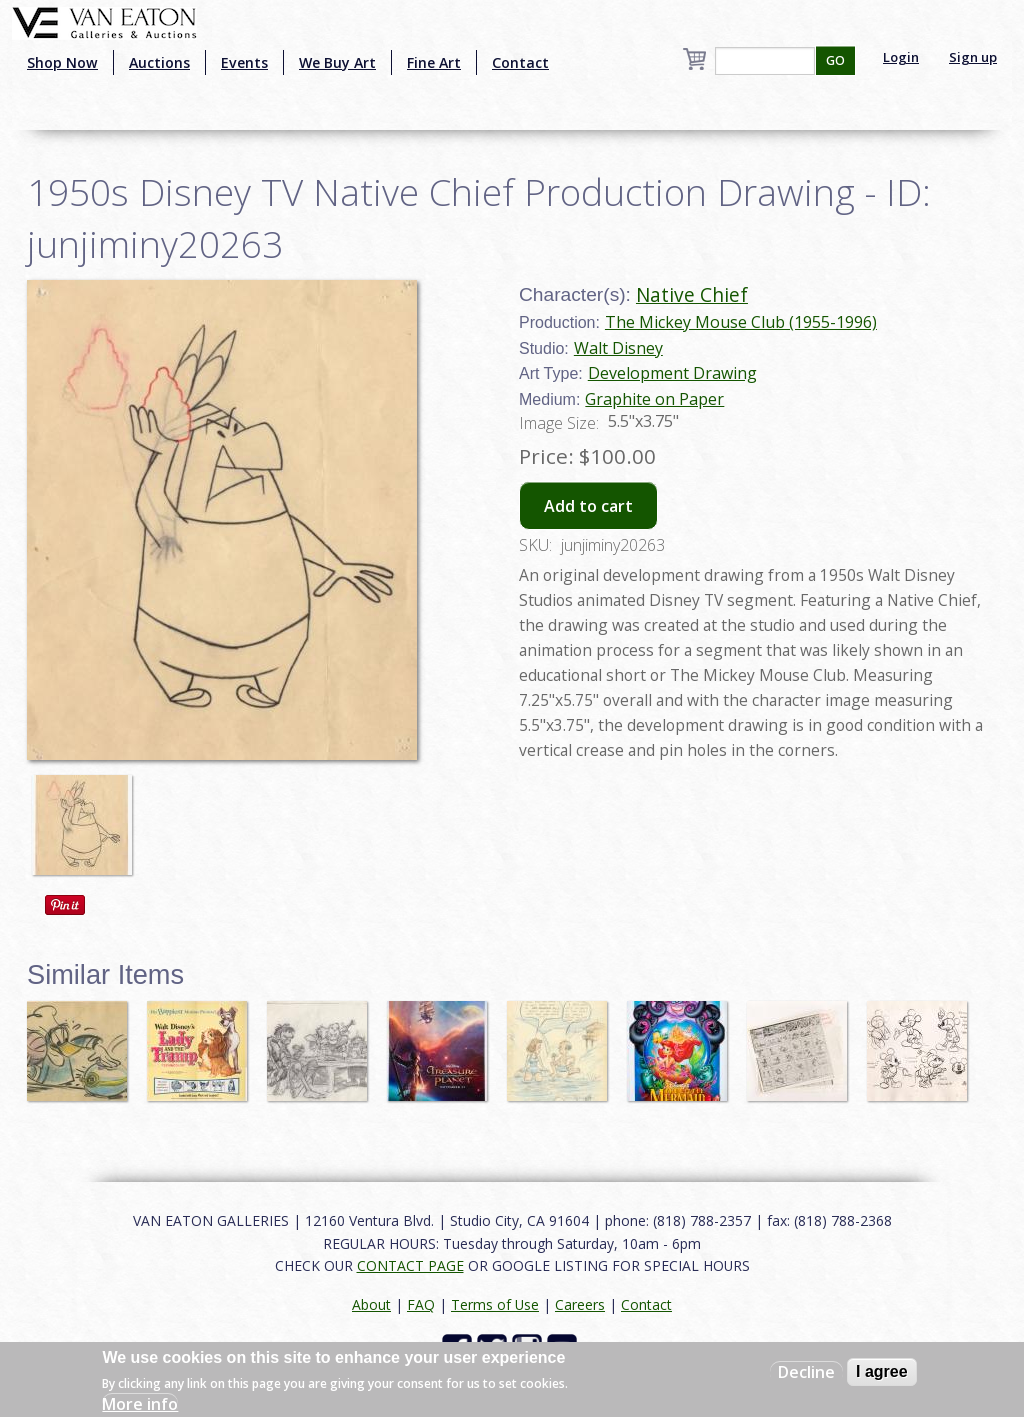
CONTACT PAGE (410, 1265)
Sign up (973, 57)
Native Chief (692, 294)
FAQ (421, 1304)
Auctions (159, 62)
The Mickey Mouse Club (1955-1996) (741, 322)
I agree (882, 1371)
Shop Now (62, 62)
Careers (580, 1304)
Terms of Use (495, 1304)
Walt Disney (618, 348)
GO (835, 60)
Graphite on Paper (654, 399)
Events (244, 62)
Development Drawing (672, 373)
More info (140, 1404)
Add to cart (588, 506)
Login (901, 57)
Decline (806, 1372)
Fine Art (434, 62)
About (371, 1304)
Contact (520, 62)
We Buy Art (337, 62)
